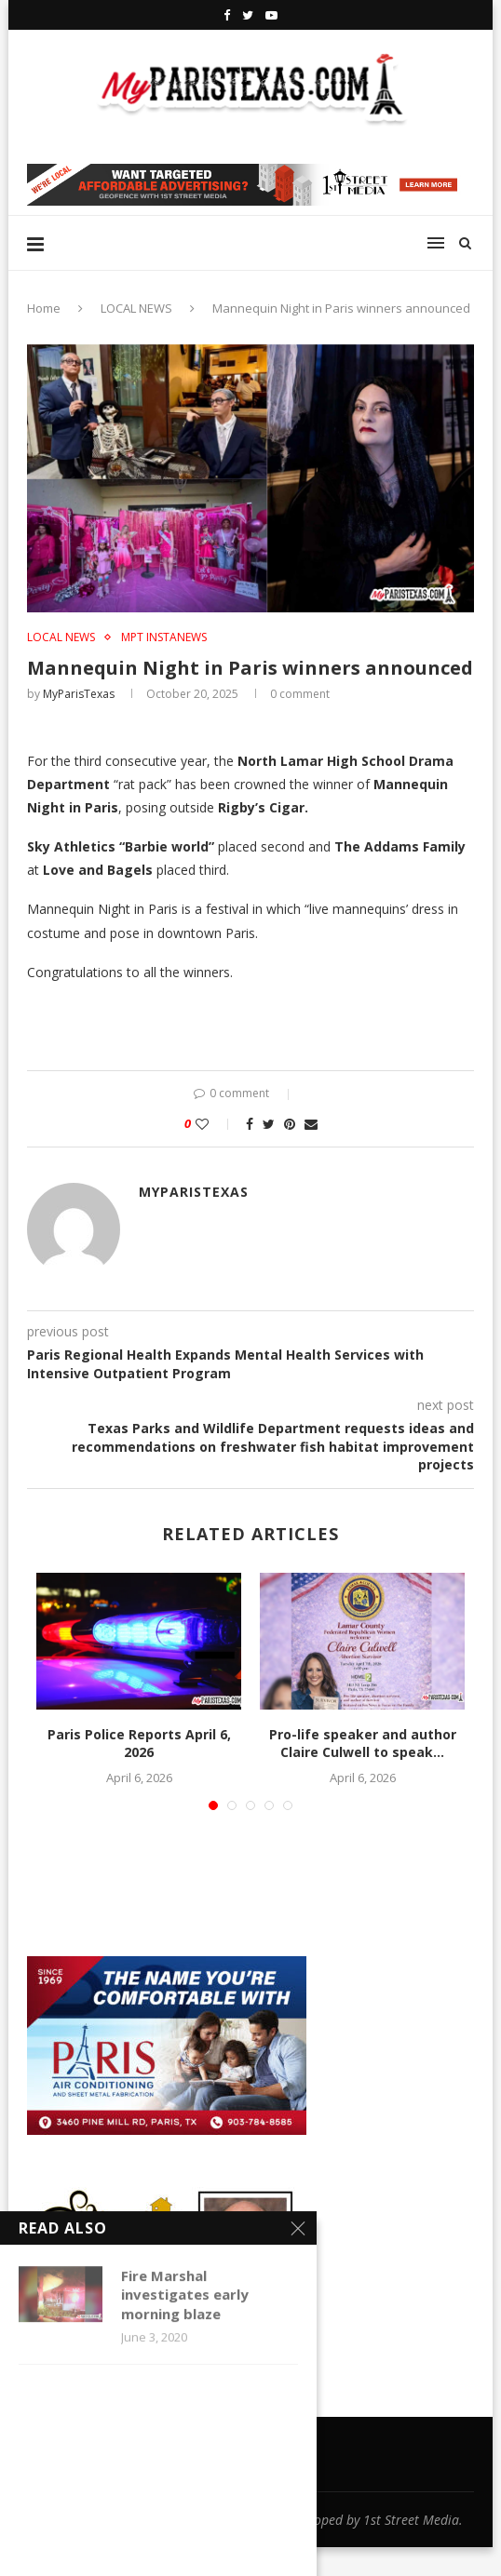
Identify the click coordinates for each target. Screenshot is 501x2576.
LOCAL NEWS (136, 308)
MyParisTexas (79, 694)
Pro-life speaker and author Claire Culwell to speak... (362, 1743)
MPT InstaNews (164, 637)
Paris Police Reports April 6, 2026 (139, 1743)
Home (44, 308)
